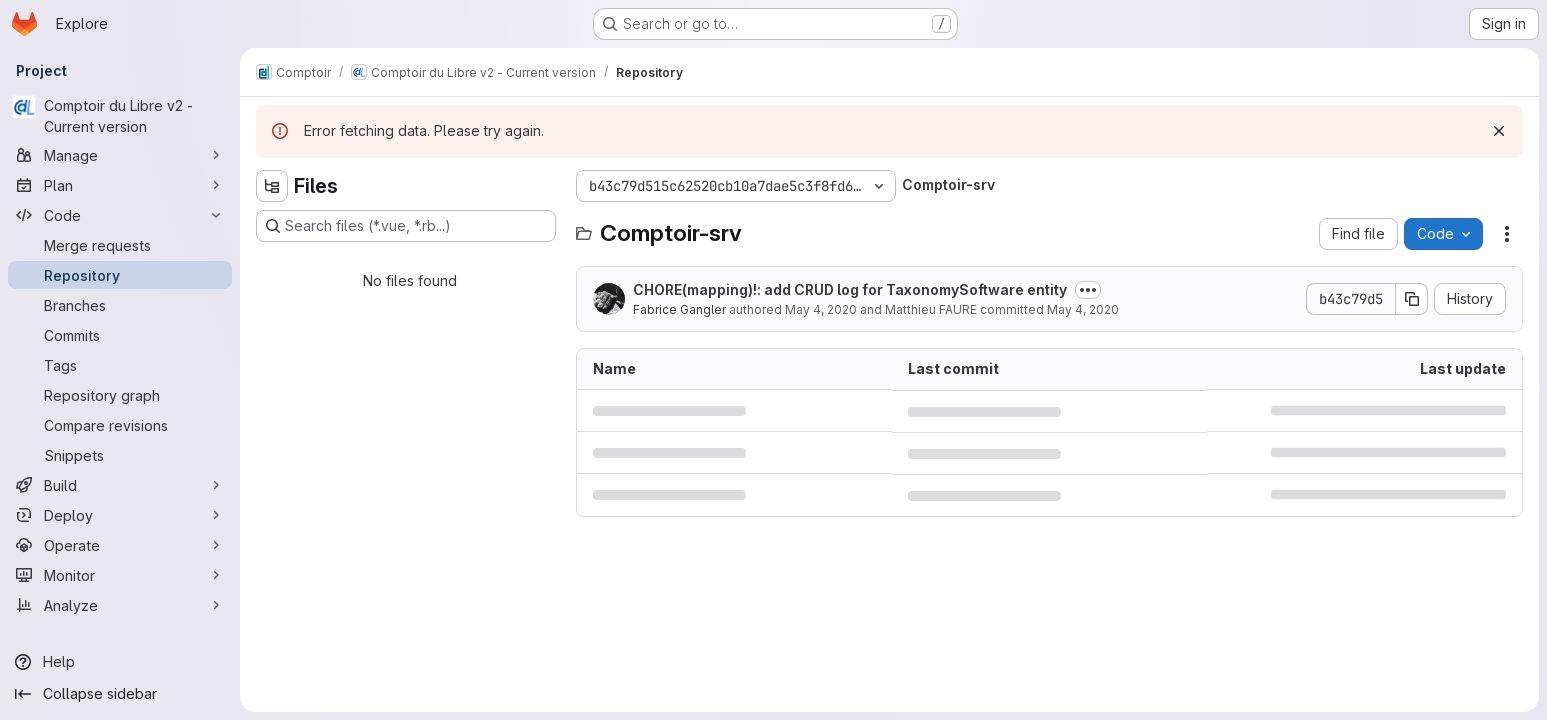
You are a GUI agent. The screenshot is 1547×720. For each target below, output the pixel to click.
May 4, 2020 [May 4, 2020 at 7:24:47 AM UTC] (821, 309)
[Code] (120, 215)
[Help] (120, 662)
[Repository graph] (120, 395)
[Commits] (120, 335)
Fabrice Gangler (679, 309)
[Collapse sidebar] (120, 694)
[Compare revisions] (120, 425)
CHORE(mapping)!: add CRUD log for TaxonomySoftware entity (850, 289)
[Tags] (120, 365)
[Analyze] (120, 605)
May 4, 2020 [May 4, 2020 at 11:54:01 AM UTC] (1083, 309)
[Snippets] (120, 455)
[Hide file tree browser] (272, 186)
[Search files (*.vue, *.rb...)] (406, 226)
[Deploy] (120, 515)
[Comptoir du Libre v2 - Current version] (120, 116)
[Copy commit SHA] (1412, 299)
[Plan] (120, 185)
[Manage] (120, 155)
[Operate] (120, 545)
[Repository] (120, 275)
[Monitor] (120, 575)
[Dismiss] (1499, 131)
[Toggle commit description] (1088, 290)
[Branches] (120, 305)
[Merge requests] (120, 245)
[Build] (120, 485)
